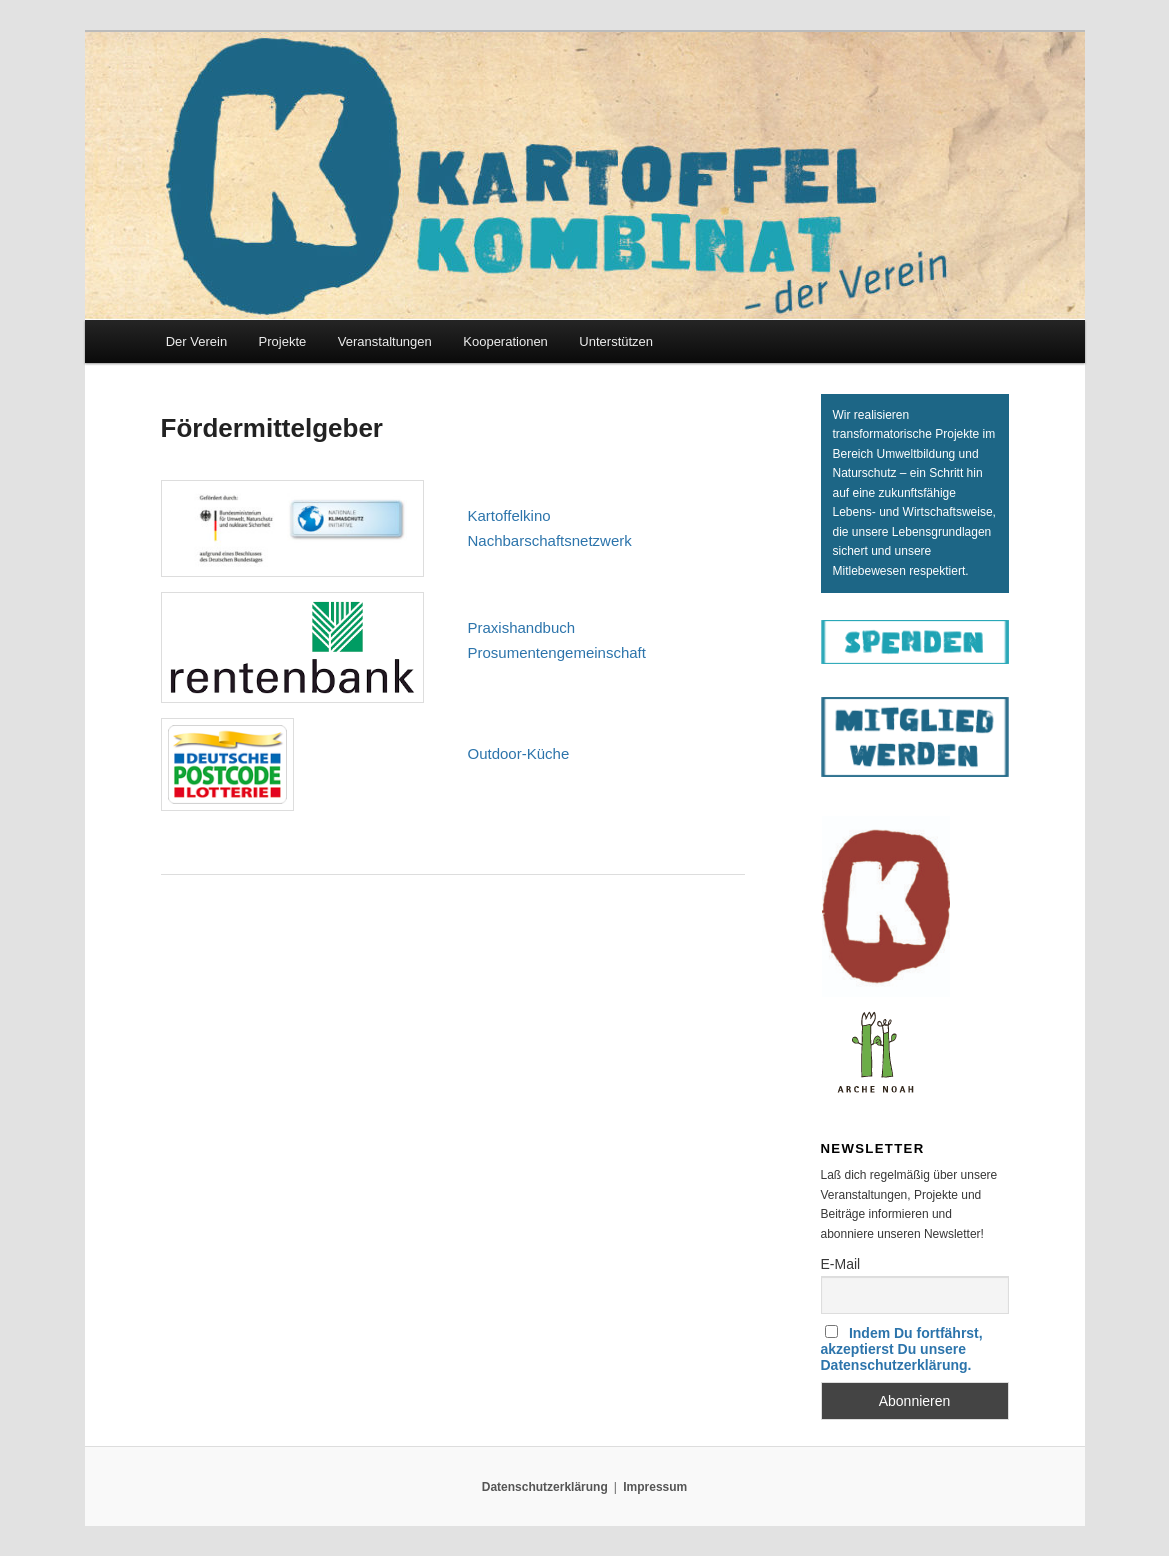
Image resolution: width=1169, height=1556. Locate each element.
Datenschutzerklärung (545, 1487)
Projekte (283, 341)
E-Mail (841, 1264)
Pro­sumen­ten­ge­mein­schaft (557, 652)
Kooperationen (505, 341)
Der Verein (196, 341)
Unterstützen (616, 341)
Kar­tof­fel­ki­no (509, 515)
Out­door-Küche (519, 753)
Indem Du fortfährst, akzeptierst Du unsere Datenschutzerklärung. (902, 1349)
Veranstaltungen (385, 341)
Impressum (655, 1487)
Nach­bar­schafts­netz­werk (550, 540)
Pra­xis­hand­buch (522, 627)
